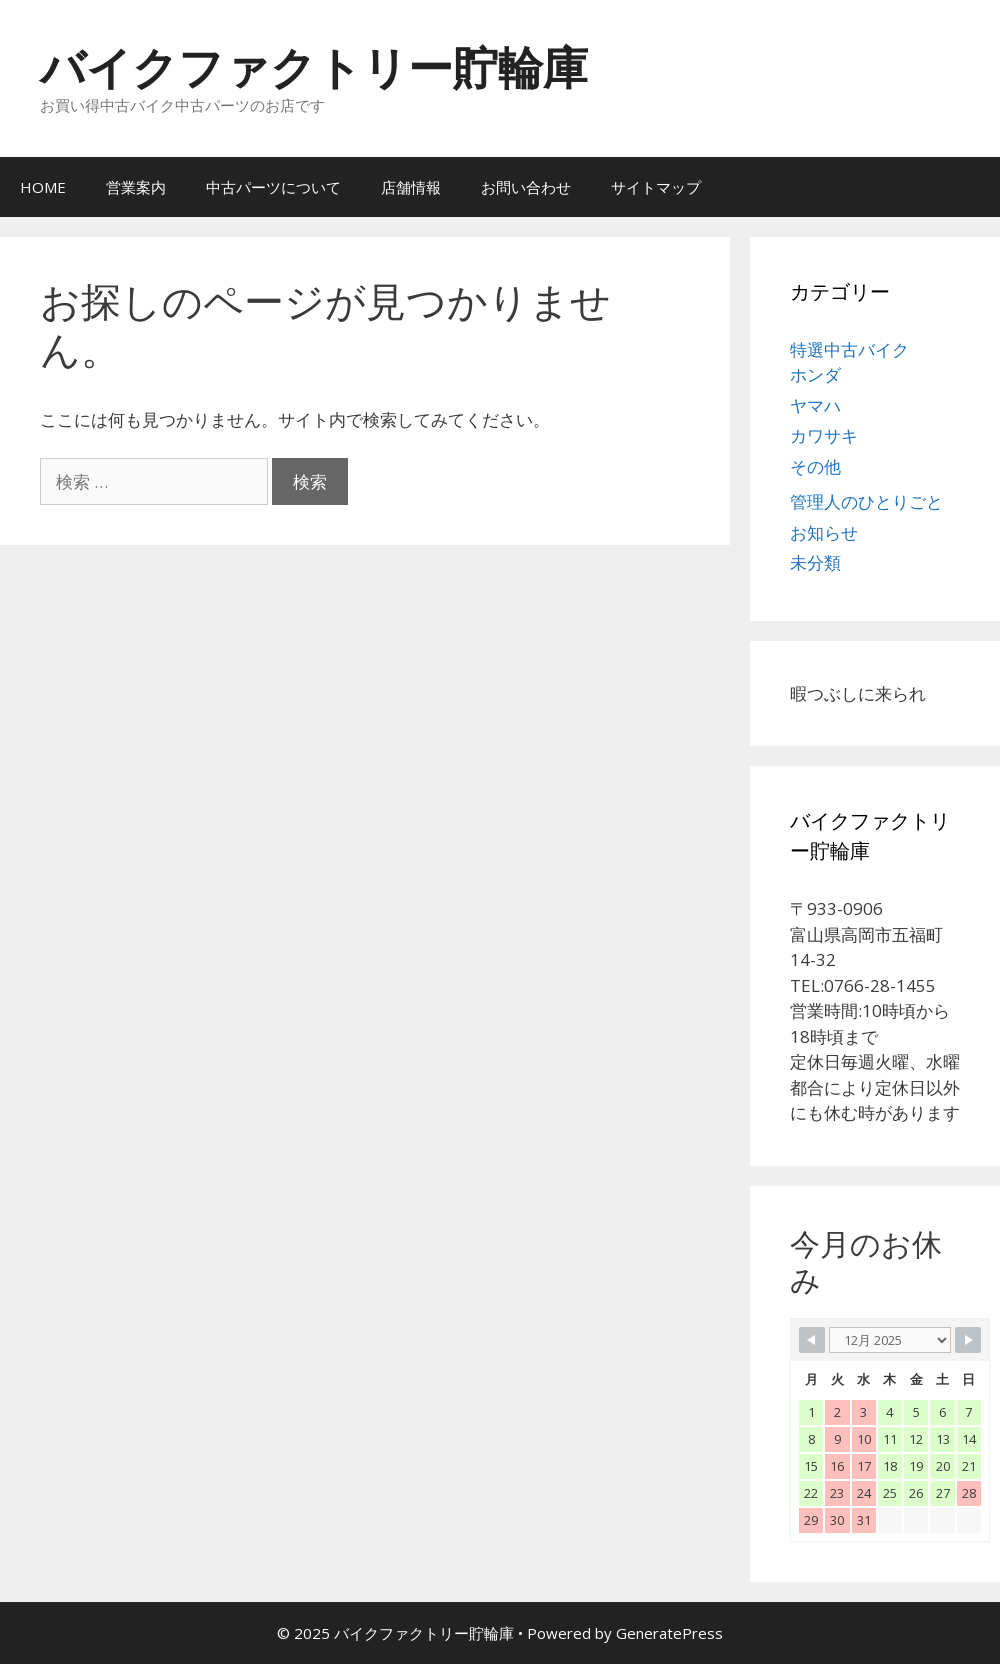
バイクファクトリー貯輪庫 (314, 66)
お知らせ (824, 532)
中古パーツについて (273, 187)
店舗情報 (411, 187)
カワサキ (824, 435)
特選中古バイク (849, 349)
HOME (43, 187)
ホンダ (815, 374)
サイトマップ (656, 187)
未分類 (815, 562)
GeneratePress (669, 1633)
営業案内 (136, 187)
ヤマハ (815, 405)
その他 (815, 466)
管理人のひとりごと (866, 501)
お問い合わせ (526, 187)
